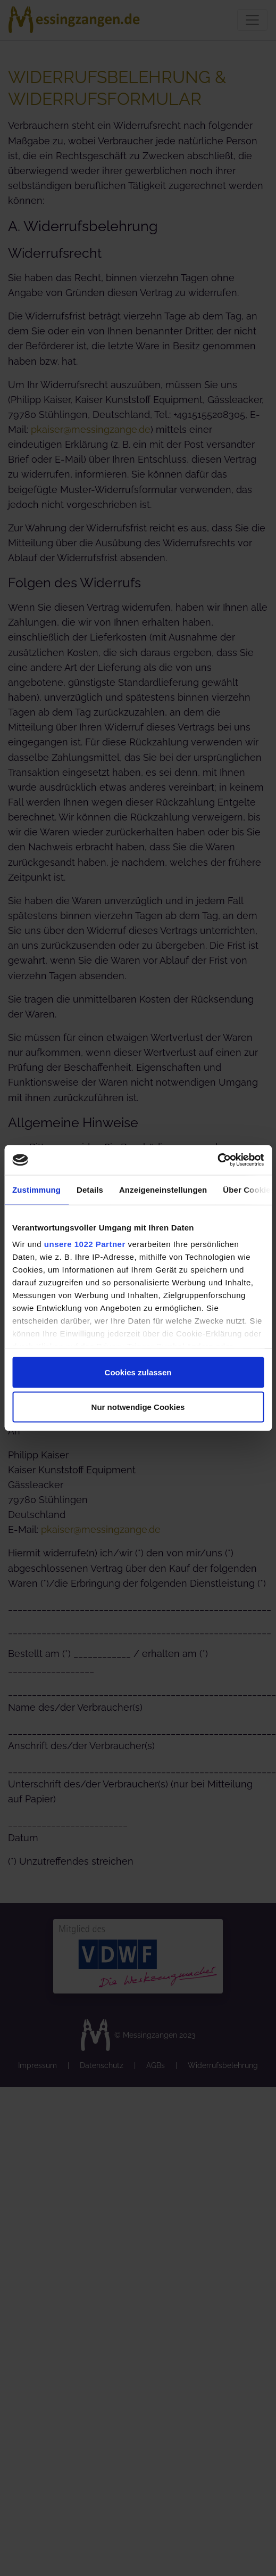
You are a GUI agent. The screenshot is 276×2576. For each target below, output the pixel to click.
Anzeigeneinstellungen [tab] (163, 1189)
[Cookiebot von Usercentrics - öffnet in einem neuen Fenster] (217, 1160)
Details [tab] (90, 1189)
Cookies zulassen (138, 1371)
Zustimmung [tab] (36, 1189)
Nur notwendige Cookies (138, 1407)
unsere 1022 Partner (85, 1244)
